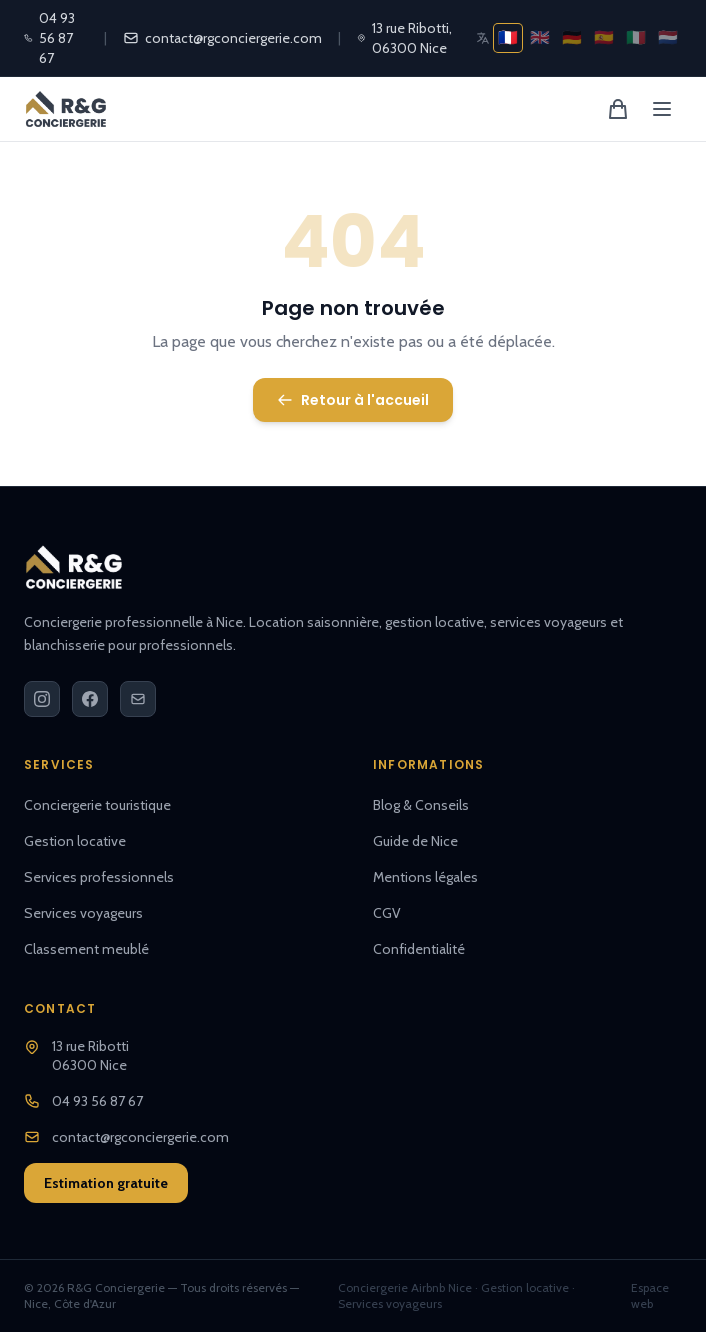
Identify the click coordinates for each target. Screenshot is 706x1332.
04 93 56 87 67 (49, 38)
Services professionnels (99, 877)
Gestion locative (75, 841)
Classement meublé (86, 949)
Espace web (650, 1295)
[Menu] (662, 109)
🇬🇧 (540, 37)
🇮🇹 (636, 37)
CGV (387, 913)
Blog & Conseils (421, 805)
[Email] (138, 699)
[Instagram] (42, 699)
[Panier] (618, 109)
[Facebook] (90, 699)
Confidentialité (419, 949)
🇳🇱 (668, 37)
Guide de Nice (415, 841)
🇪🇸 (604, 37)
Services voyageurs (83, 913)
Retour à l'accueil (353, 400)
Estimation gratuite (106, 1183)
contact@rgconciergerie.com (222, 38)
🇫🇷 (508, 37)
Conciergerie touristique (97, 805)
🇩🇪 (572, 37)
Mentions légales (425, 877)
